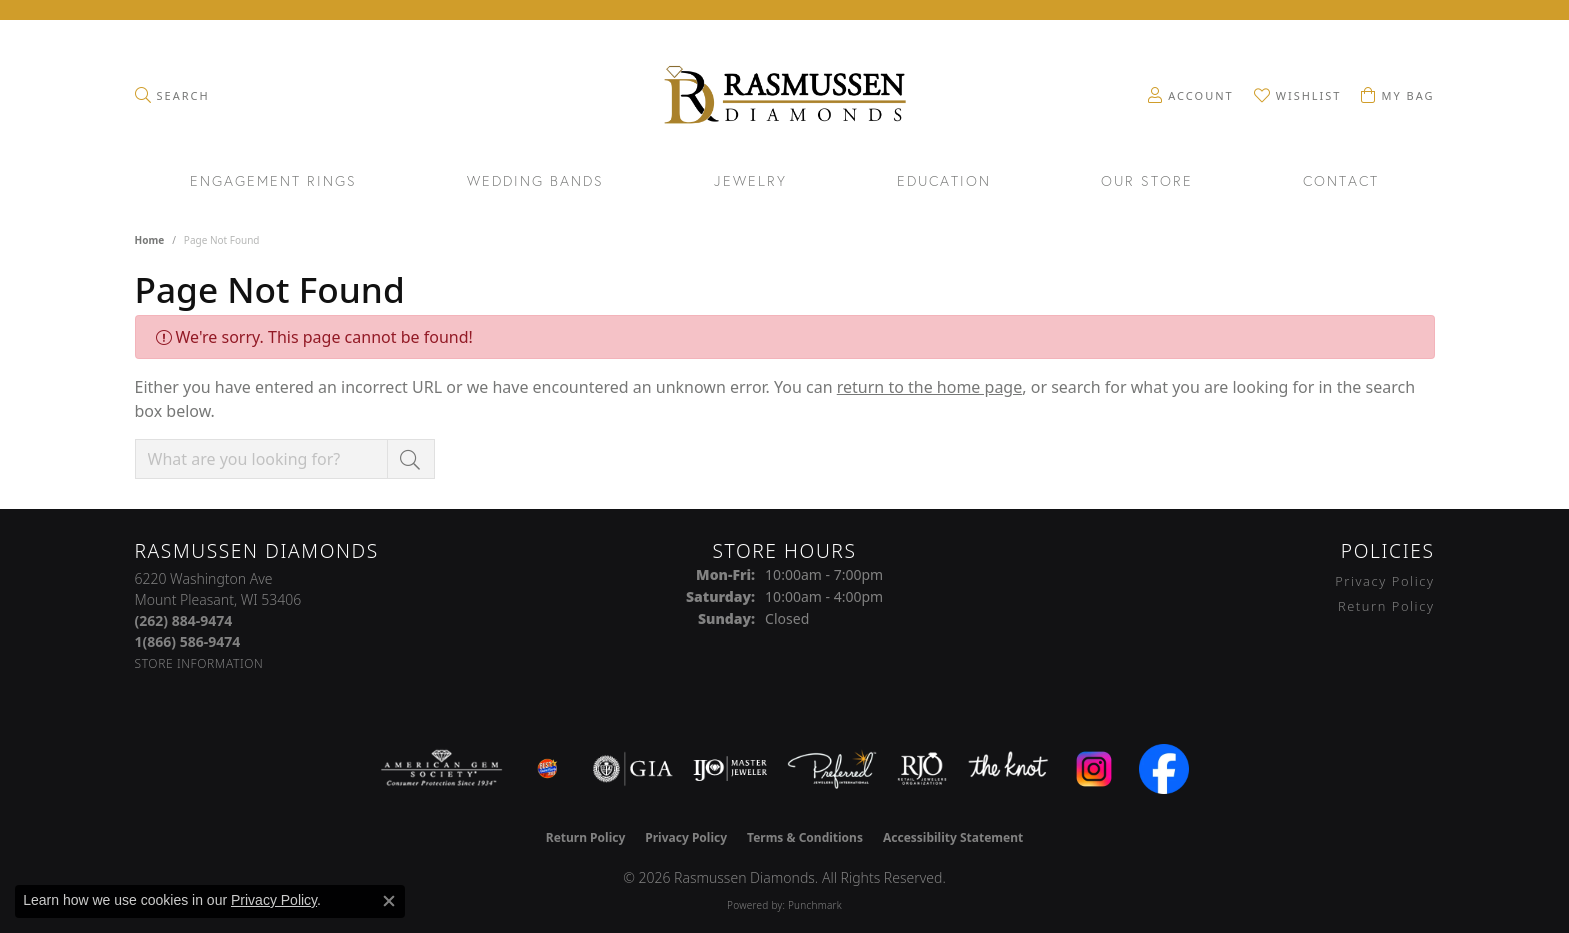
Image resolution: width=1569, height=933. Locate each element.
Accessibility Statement (953, 837)
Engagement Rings (273, 182)
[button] (172, 95)
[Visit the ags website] (441, 769)
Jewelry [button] (750, 182)
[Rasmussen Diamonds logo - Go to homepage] (784, 97)
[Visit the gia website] (633, 769)
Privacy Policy (1384, 581)
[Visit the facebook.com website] (1164, 769)
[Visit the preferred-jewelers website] (832, 769)
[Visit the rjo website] (922, 769)
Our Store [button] (1147, 182)
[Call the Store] (184, 620)
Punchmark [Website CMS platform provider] (815, 905)
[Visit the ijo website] (730, 769)
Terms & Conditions (805, 837)
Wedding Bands (535, 182)
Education (944, 182)
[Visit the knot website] (1008, 769)
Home (150, 240)
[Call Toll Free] (188, 641)
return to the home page (930, 387)
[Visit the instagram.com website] (1094, 769)
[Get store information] (199, 663)
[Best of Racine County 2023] (548, 769)
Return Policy (1386, 606)
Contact (1341, 182)
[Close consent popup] (389, 901)
